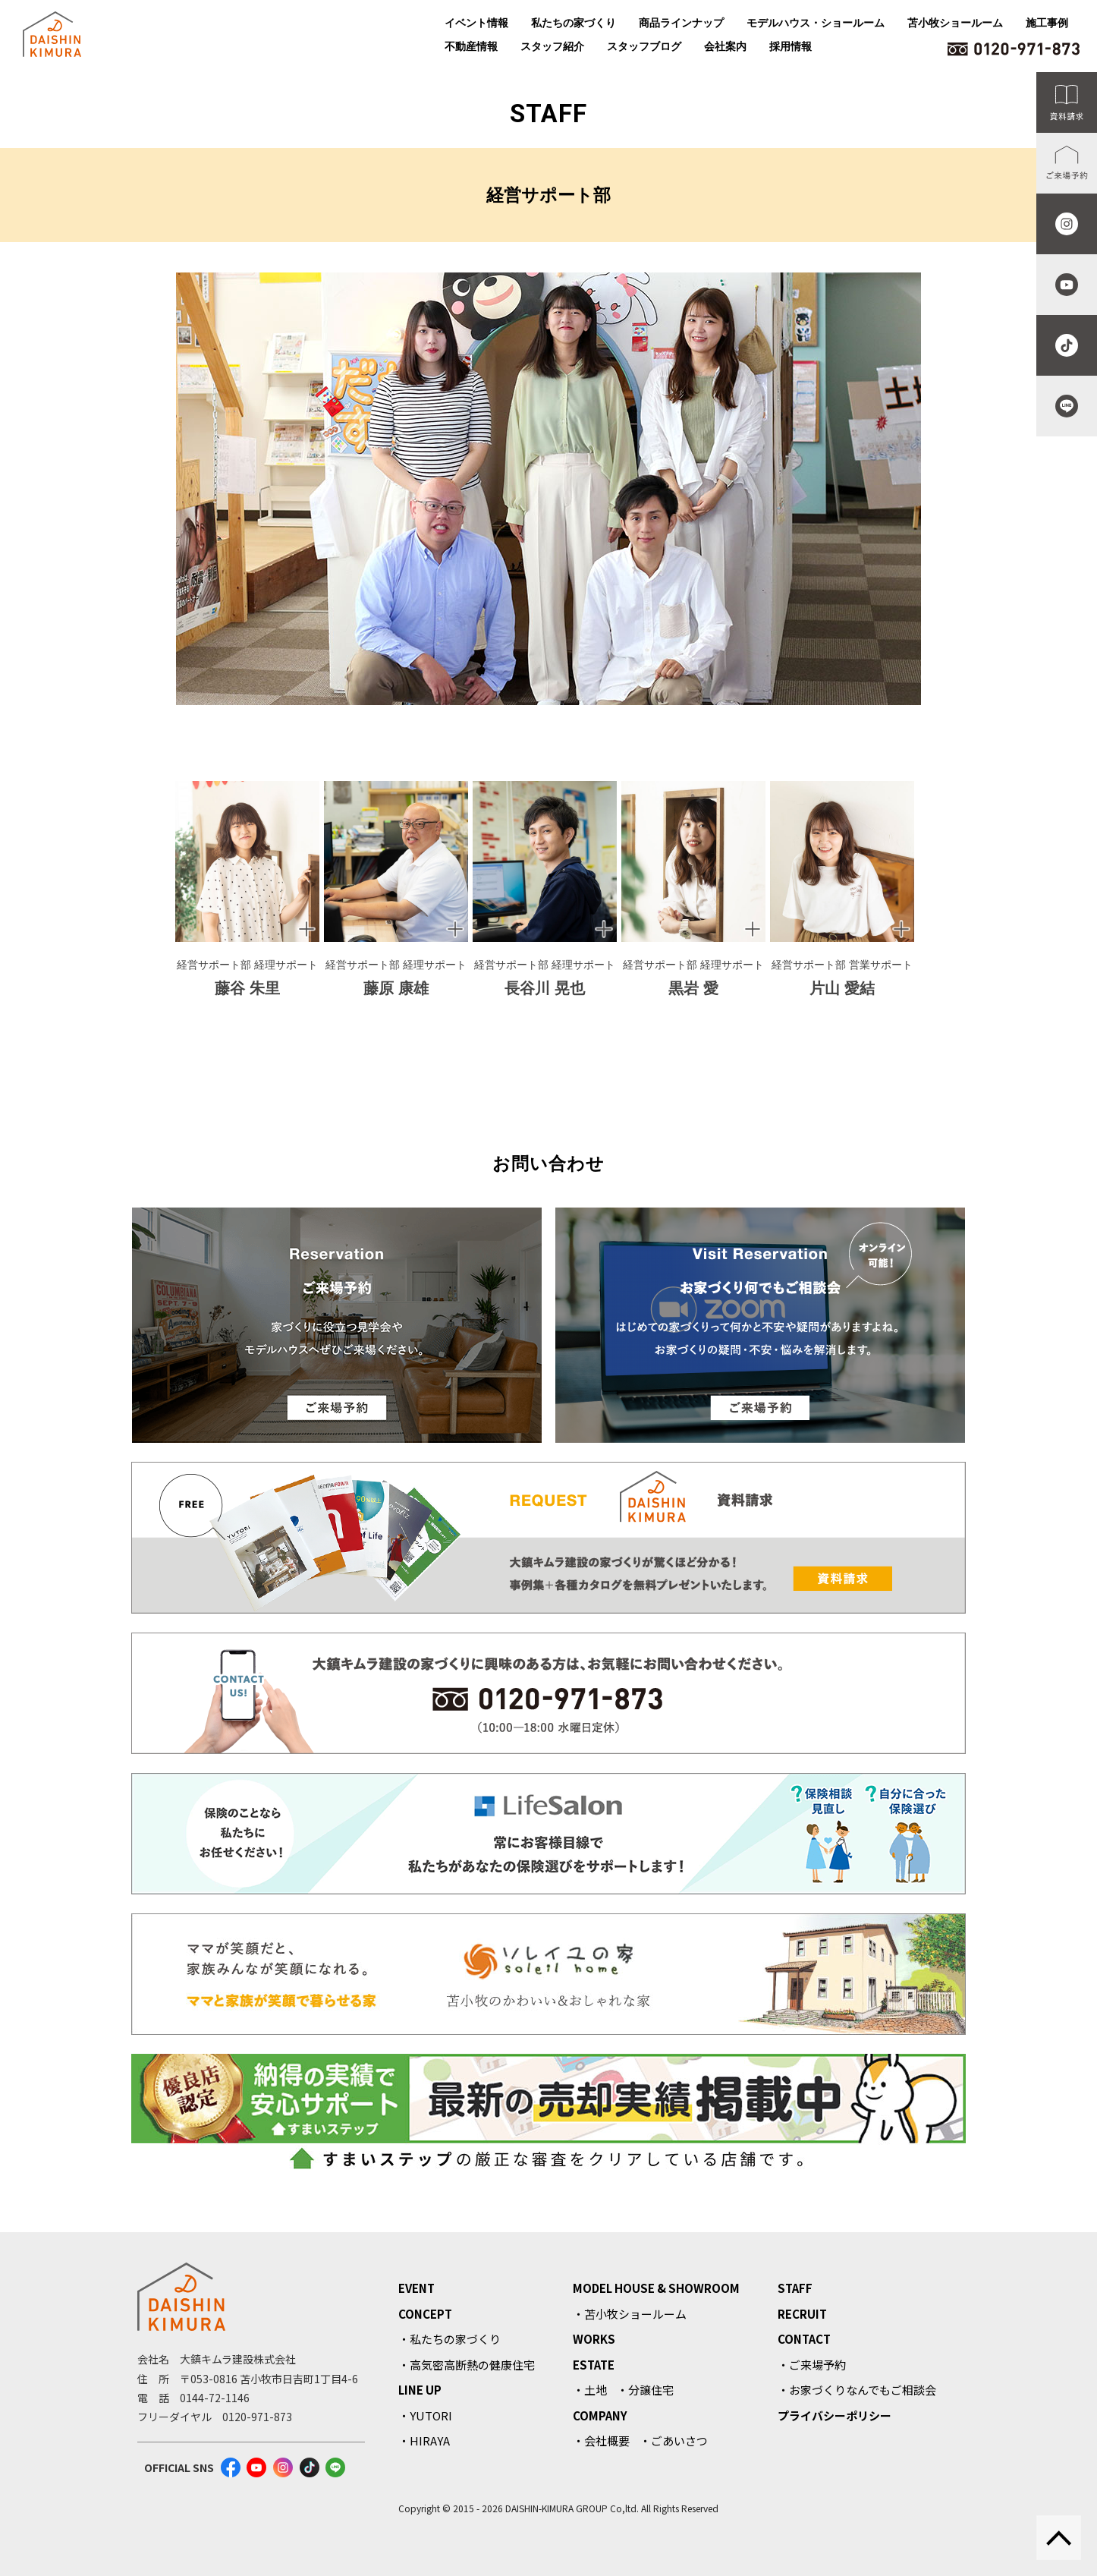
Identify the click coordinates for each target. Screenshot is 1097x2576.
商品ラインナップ (681, 23)
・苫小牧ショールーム (630, 2314)
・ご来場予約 (812, 2365)
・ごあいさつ (674, 2440)
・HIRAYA (424, 2440)
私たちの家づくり (573, 23)
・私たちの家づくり (449, 2339)
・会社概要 (601, 2440)
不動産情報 (471, 46)
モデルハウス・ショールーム (816, 23)
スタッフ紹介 (552, 46)
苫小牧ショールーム (955, 23)
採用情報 (790, 46)
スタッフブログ (644, 46)
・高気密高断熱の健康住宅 (466, 2365)
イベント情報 (476, 23)
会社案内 (725, 46)
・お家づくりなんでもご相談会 (857, 2390)
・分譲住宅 (645, 2390)
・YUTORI (425, 2415)
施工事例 (1047, 23)
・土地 (590, 2390)
